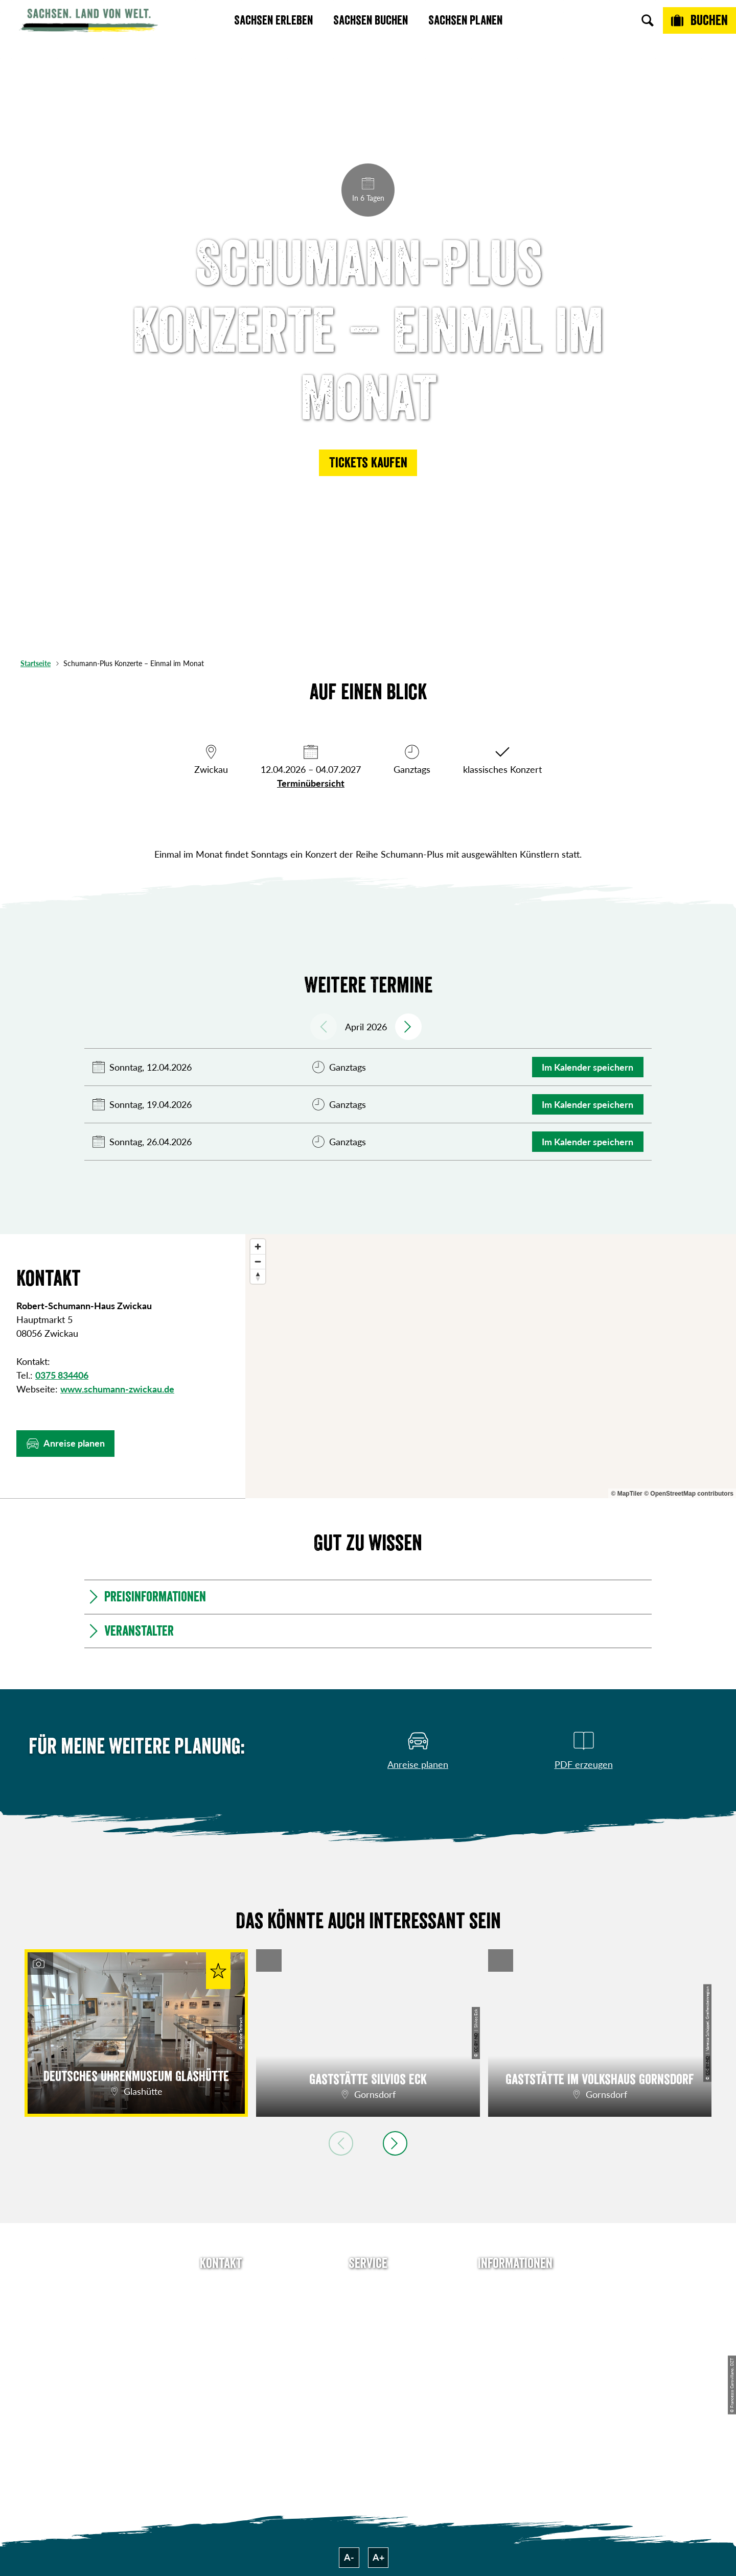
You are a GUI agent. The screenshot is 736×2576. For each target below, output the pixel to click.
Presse (368, 2323)
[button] (368, 463)
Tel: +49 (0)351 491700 (221, 2286)
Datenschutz (515, 2341)
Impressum (515, 2323)
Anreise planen (368, 2286)
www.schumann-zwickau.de (117, 1389)
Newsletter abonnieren (368, 2304)
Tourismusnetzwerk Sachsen (515, 2366)
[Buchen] (699, 20)
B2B (368, 2341)
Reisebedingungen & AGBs (515, 2399)
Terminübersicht (310, 783)
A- (349, 2557)
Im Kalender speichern (587, 1067)
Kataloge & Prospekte (368, 2360)
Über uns (515, 2286)
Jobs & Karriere (515, 2304)
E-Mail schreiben (221, 2304)
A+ (378, 2557)
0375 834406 (61, 1375)
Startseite (35, 663)
